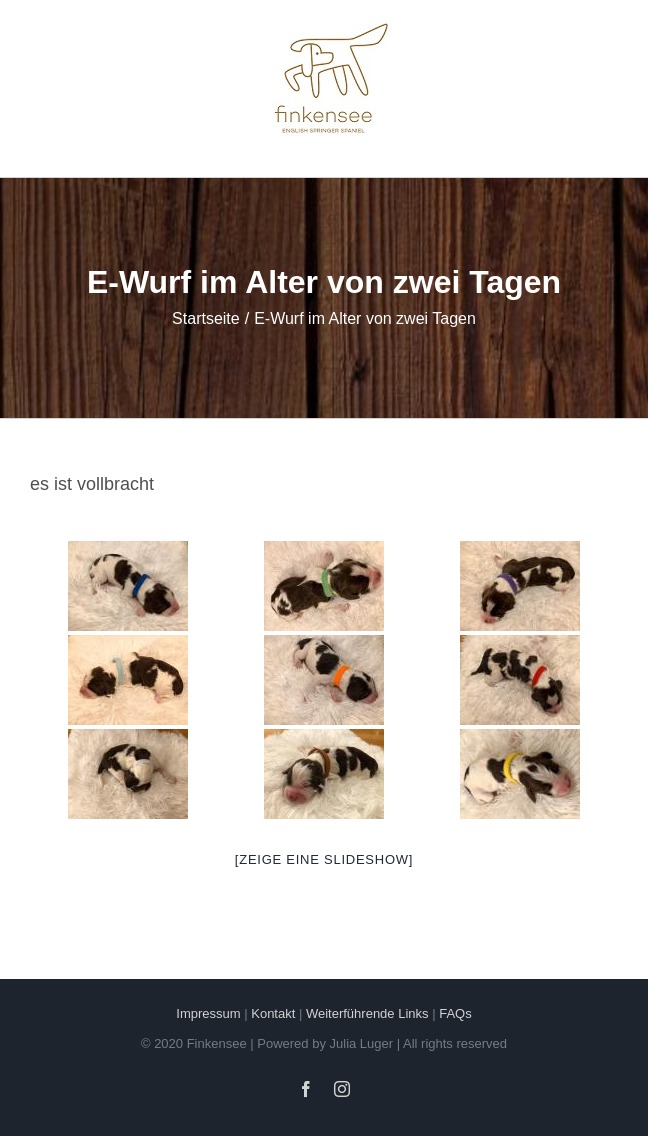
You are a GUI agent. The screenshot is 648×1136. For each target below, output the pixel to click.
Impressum (208, 1013)
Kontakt (273, 1013)
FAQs (455, 1013)
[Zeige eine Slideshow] (324, 859)
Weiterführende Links (367, 1013)
